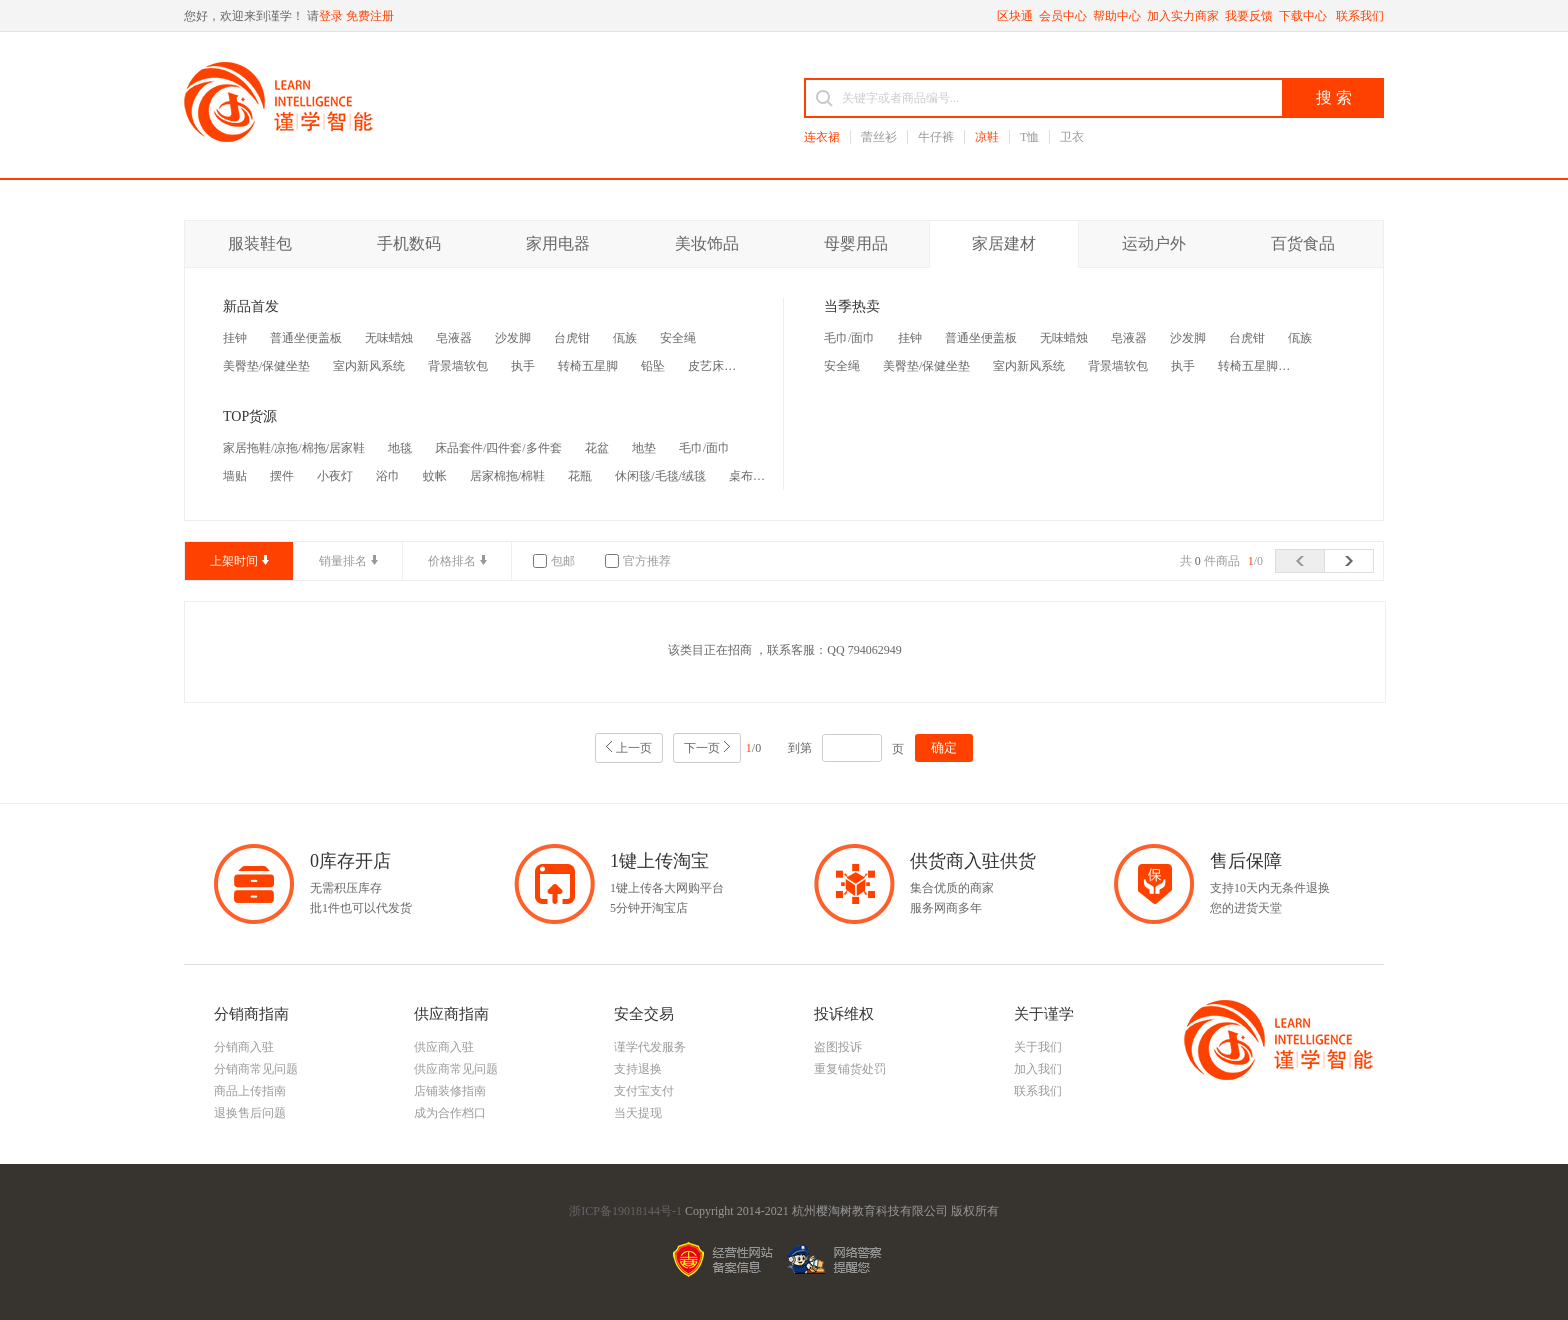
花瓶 (580, 476)
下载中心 (1304, 16)
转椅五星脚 (588, 366)
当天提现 (638, 1113)
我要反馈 (1249, 16)
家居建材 (1004, 243)
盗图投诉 (838, 1047)
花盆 (597, 448)
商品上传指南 (250, 1091)
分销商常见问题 (256, 1069)
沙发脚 (513, 338)
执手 (523, 366)
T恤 (1029, 137)
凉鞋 (987, 137)
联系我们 (1360, 16)
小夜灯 (335, 476)
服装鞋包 (260, 243)
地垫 (644, 448)
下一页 (702, 748)
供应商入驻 (444, 1047)
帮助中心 (1117, 16)
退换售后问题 (250, 1113)
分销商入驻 (244, 1047)
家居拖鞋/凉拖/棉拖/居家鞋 (294, 448)
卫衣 (1072, 137)
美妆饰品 (707, 243)
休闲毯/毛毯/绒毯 (660, 476)
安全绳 (678, 338)
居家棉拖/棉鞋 (507, 476)
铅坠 (653, 366)
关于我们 (1038, 1047)
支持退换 (638, 1069)
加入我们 (1038, 1069)
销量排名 (343, 561)
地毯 (400, 448)
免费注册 (370, 16)
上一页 (634, 748)
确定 (944, 747)
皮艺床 (706, 366)
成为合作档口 (450, 1113)
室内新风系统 (369, 366)
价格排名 (452, 561)
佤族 (625, 338)
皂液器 (454, 338)
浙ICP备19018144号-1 (625, 1211)
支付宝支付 (644, 1091)
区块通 (1015, 16)
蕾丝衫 (879, 137)
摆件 (282, 476)
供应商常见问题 (456, 1069)
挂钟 (235, 338)
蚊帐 (435, 476)
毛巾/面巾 (704, 448)
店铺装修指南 (450, 1091)
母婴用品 (856, 243)
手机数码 (409, 243)
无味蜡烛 (389, 338)
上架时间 (234, 561)
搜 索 (1334, 97)
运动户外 (1154, 243)
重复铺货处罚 (850, 1069)
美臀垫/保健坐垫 (266, 366)
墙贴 (235, 476)
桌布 (741, 476)
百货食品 (1303, 243)
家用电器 (558, 243)
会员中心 (1063, 16)
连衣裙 (822, 137)
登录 (331, 16)
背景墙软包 (458, 366)
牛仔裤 (936, 137)
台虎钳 (572, 338)
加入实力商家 (1183, 16)
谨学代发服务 (650, 1047)
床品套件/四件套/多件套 (498, 448)
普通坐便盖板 (306, 338)
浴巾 (388, 476)
